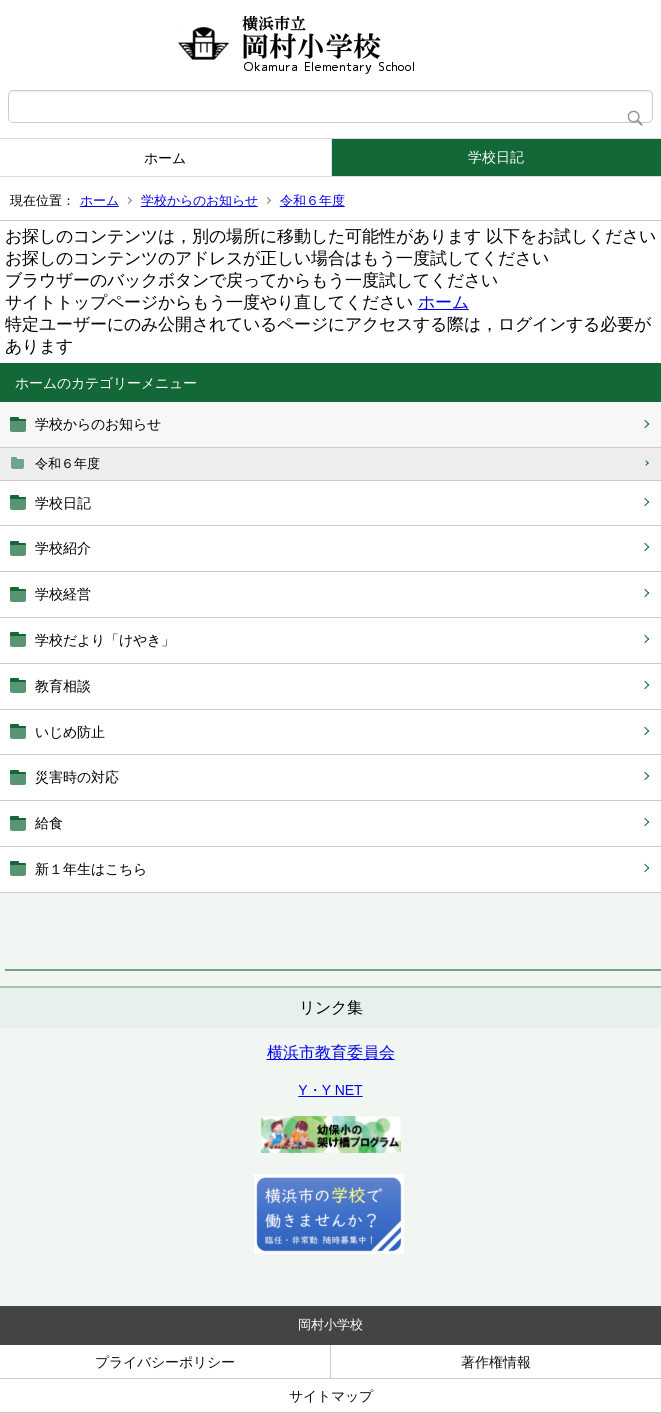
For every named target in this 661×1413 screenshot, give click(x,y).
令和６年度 (312, 200)
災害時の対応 (77, 777)
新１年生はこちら (91, 869)
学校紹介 (63, 548)
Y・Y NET (330, 1090)
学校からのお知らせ (199, 200)
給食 (49, 823)
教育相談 (63, 686)
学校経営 (63, 594)
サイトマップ (331, 1396)
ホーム (165, 158)
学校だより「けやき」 (105, 640)
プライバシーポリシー (165, 1362)
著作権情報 (496, 1362)
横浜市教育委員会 (331, 1052)
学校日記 (496, 157)
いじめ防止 (70, 732)
